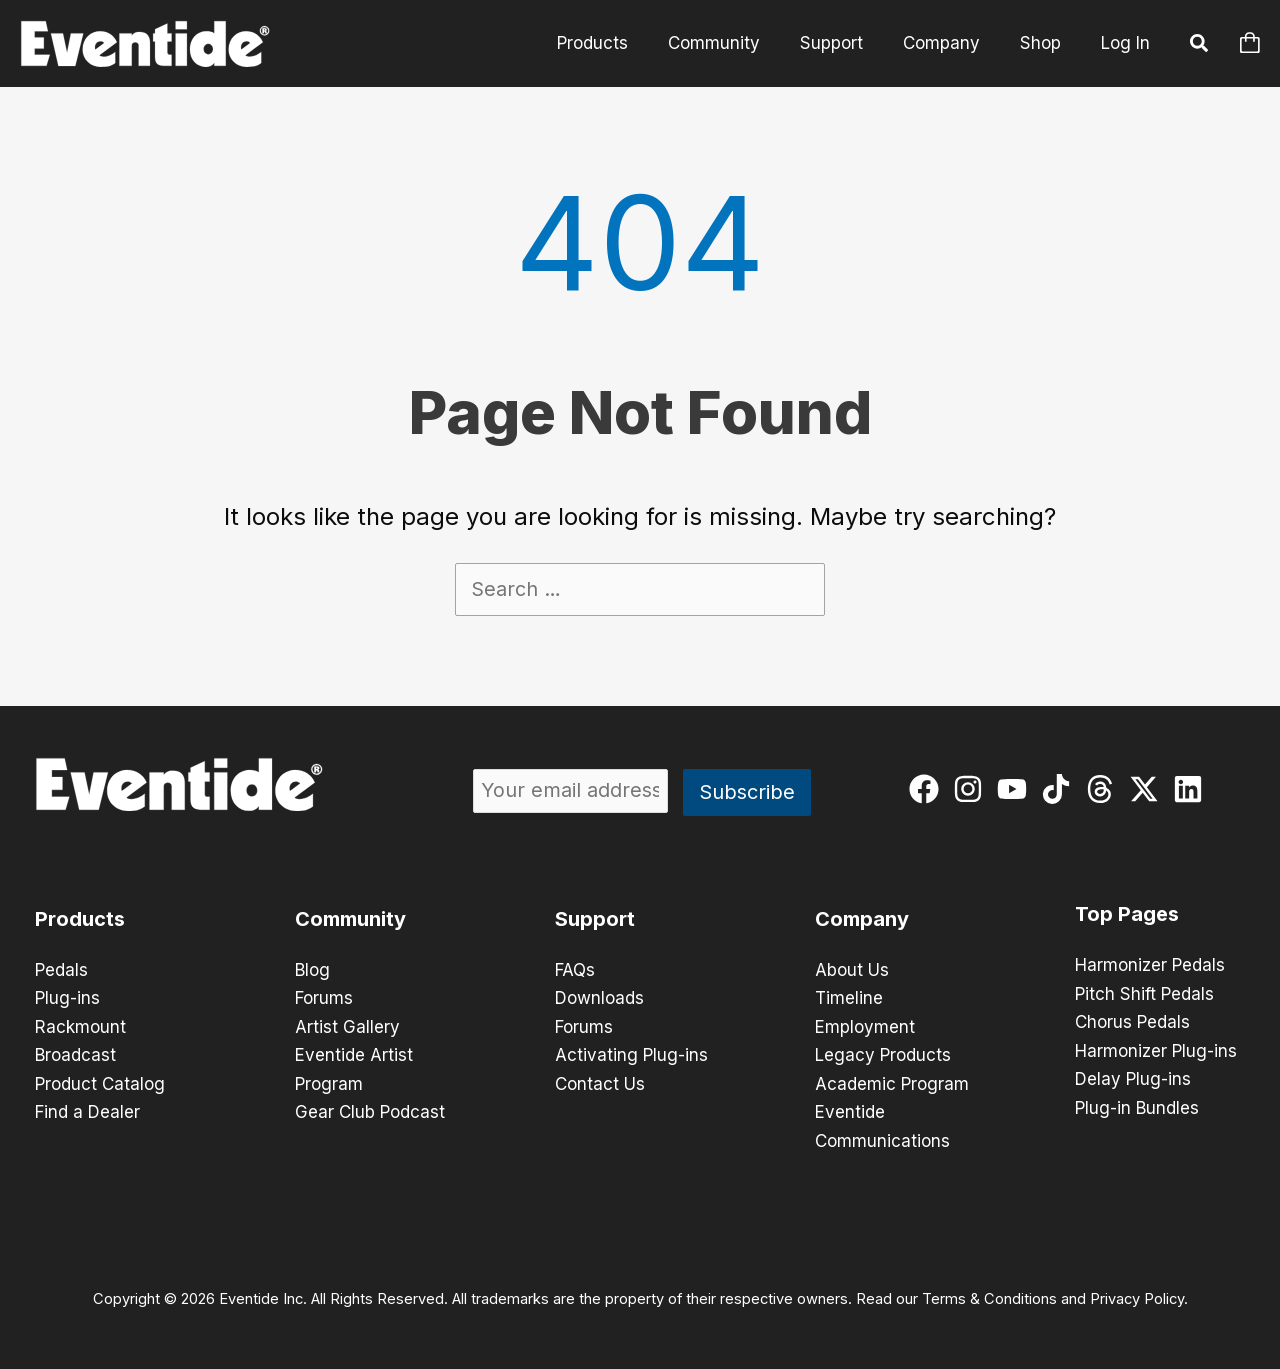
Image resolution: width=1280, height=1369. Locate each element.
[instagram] (972, 789)
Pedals (61, 970)
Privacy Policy (1137, 1295)
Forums (324, 998)
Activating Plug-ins (631, 1054)
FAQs (575, 970)
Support (846, 43)
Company (950, 43)
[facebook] (928, 789)
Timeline (849, 998)
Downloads (599, 998)
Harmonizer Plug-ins (1156, 1050)
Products (619, 43)
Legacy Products (883, 1054)
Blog (312, 970)
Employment (865, 1026)
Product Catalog (100, 1082)
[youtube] (1016, 789)
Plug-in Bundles (1137, 1106)
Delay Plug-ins (1133, 1078)
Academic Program (892, 1082)
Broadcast (75, 1054)
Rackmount (80, 1026)
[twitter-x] (1148, 789)
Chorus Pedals (1132, 1022)
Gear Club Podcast (370, 1110)
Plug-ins (67, 998)
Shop (1043, 43)
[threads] (1104, 789)
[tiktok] (1060, 789)
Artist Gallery (347, 1026)
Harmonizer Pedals (1150, 966)
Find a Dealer (87, 1110)
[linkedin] (1192, 789)
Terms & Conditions (989, 1295)
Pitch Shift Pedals (1144, 994)
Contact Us (600, 1082)
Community (735, 43)
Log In (1125, 43)
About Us (852, 970)
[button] (1200, 46)
